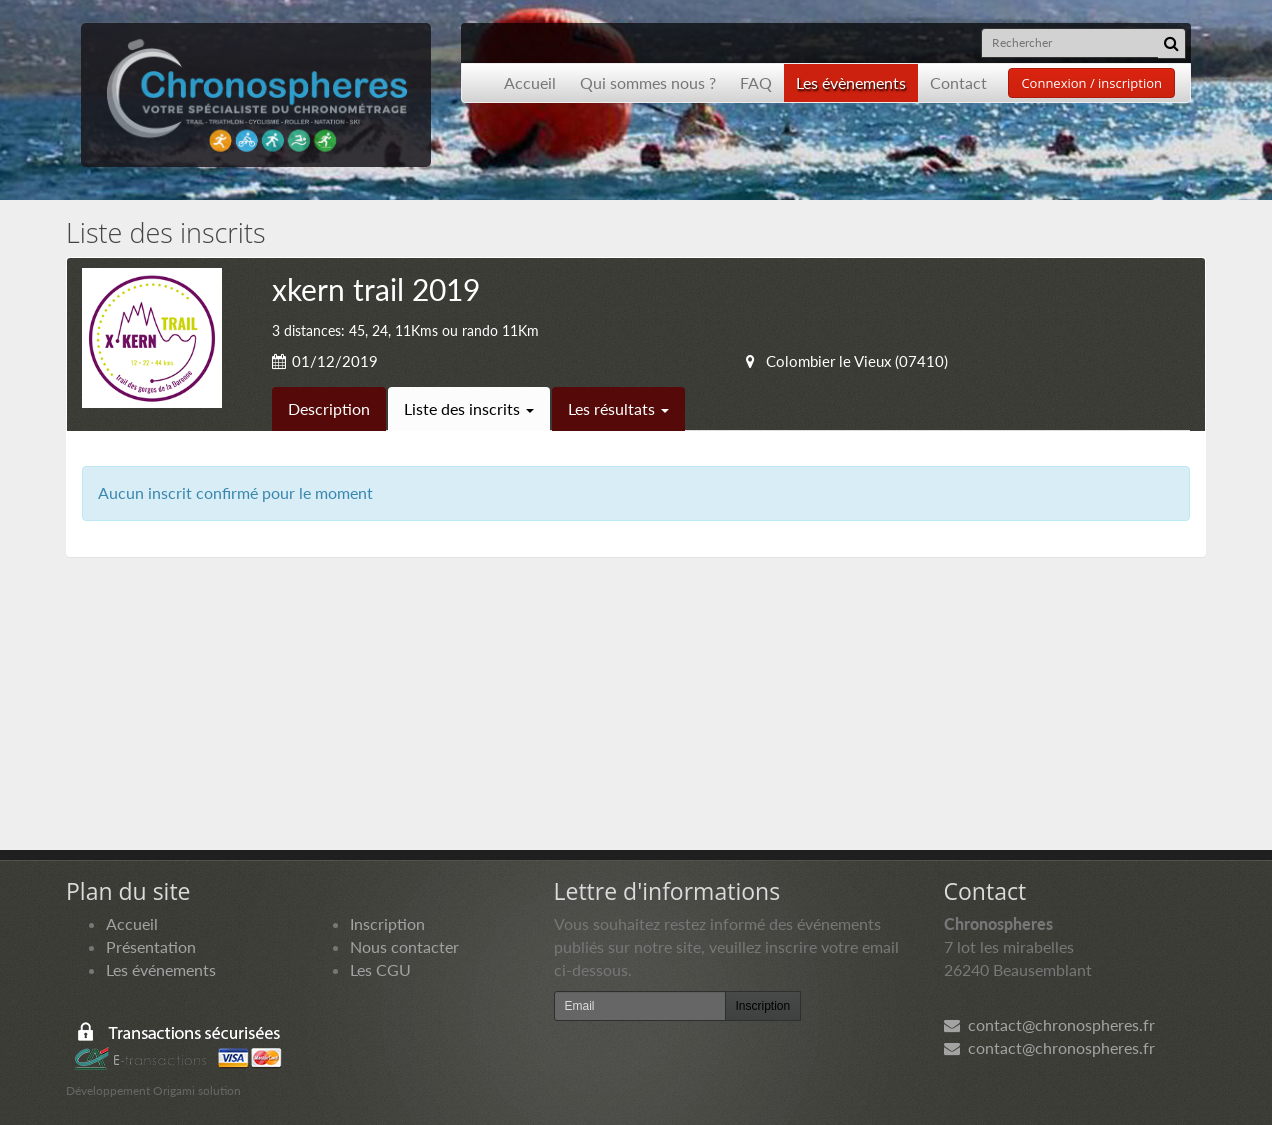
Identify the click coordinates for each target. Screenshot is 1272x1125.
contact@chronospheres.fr (1049, 1024)
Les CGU (380, 969)
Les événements (161, 969)
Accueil (530, 82)
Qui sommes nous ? (648, 82)
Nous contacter (404, 946)
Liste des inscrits (469, 408)
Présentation (151, 946)
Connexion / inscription (1091, 83)
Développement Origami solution (153, 1090)
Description (329, 408)
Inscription (387, 923)
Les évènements (851, 82)
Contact (958, 82)
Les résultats (618, 408)
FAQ (756, 82)
